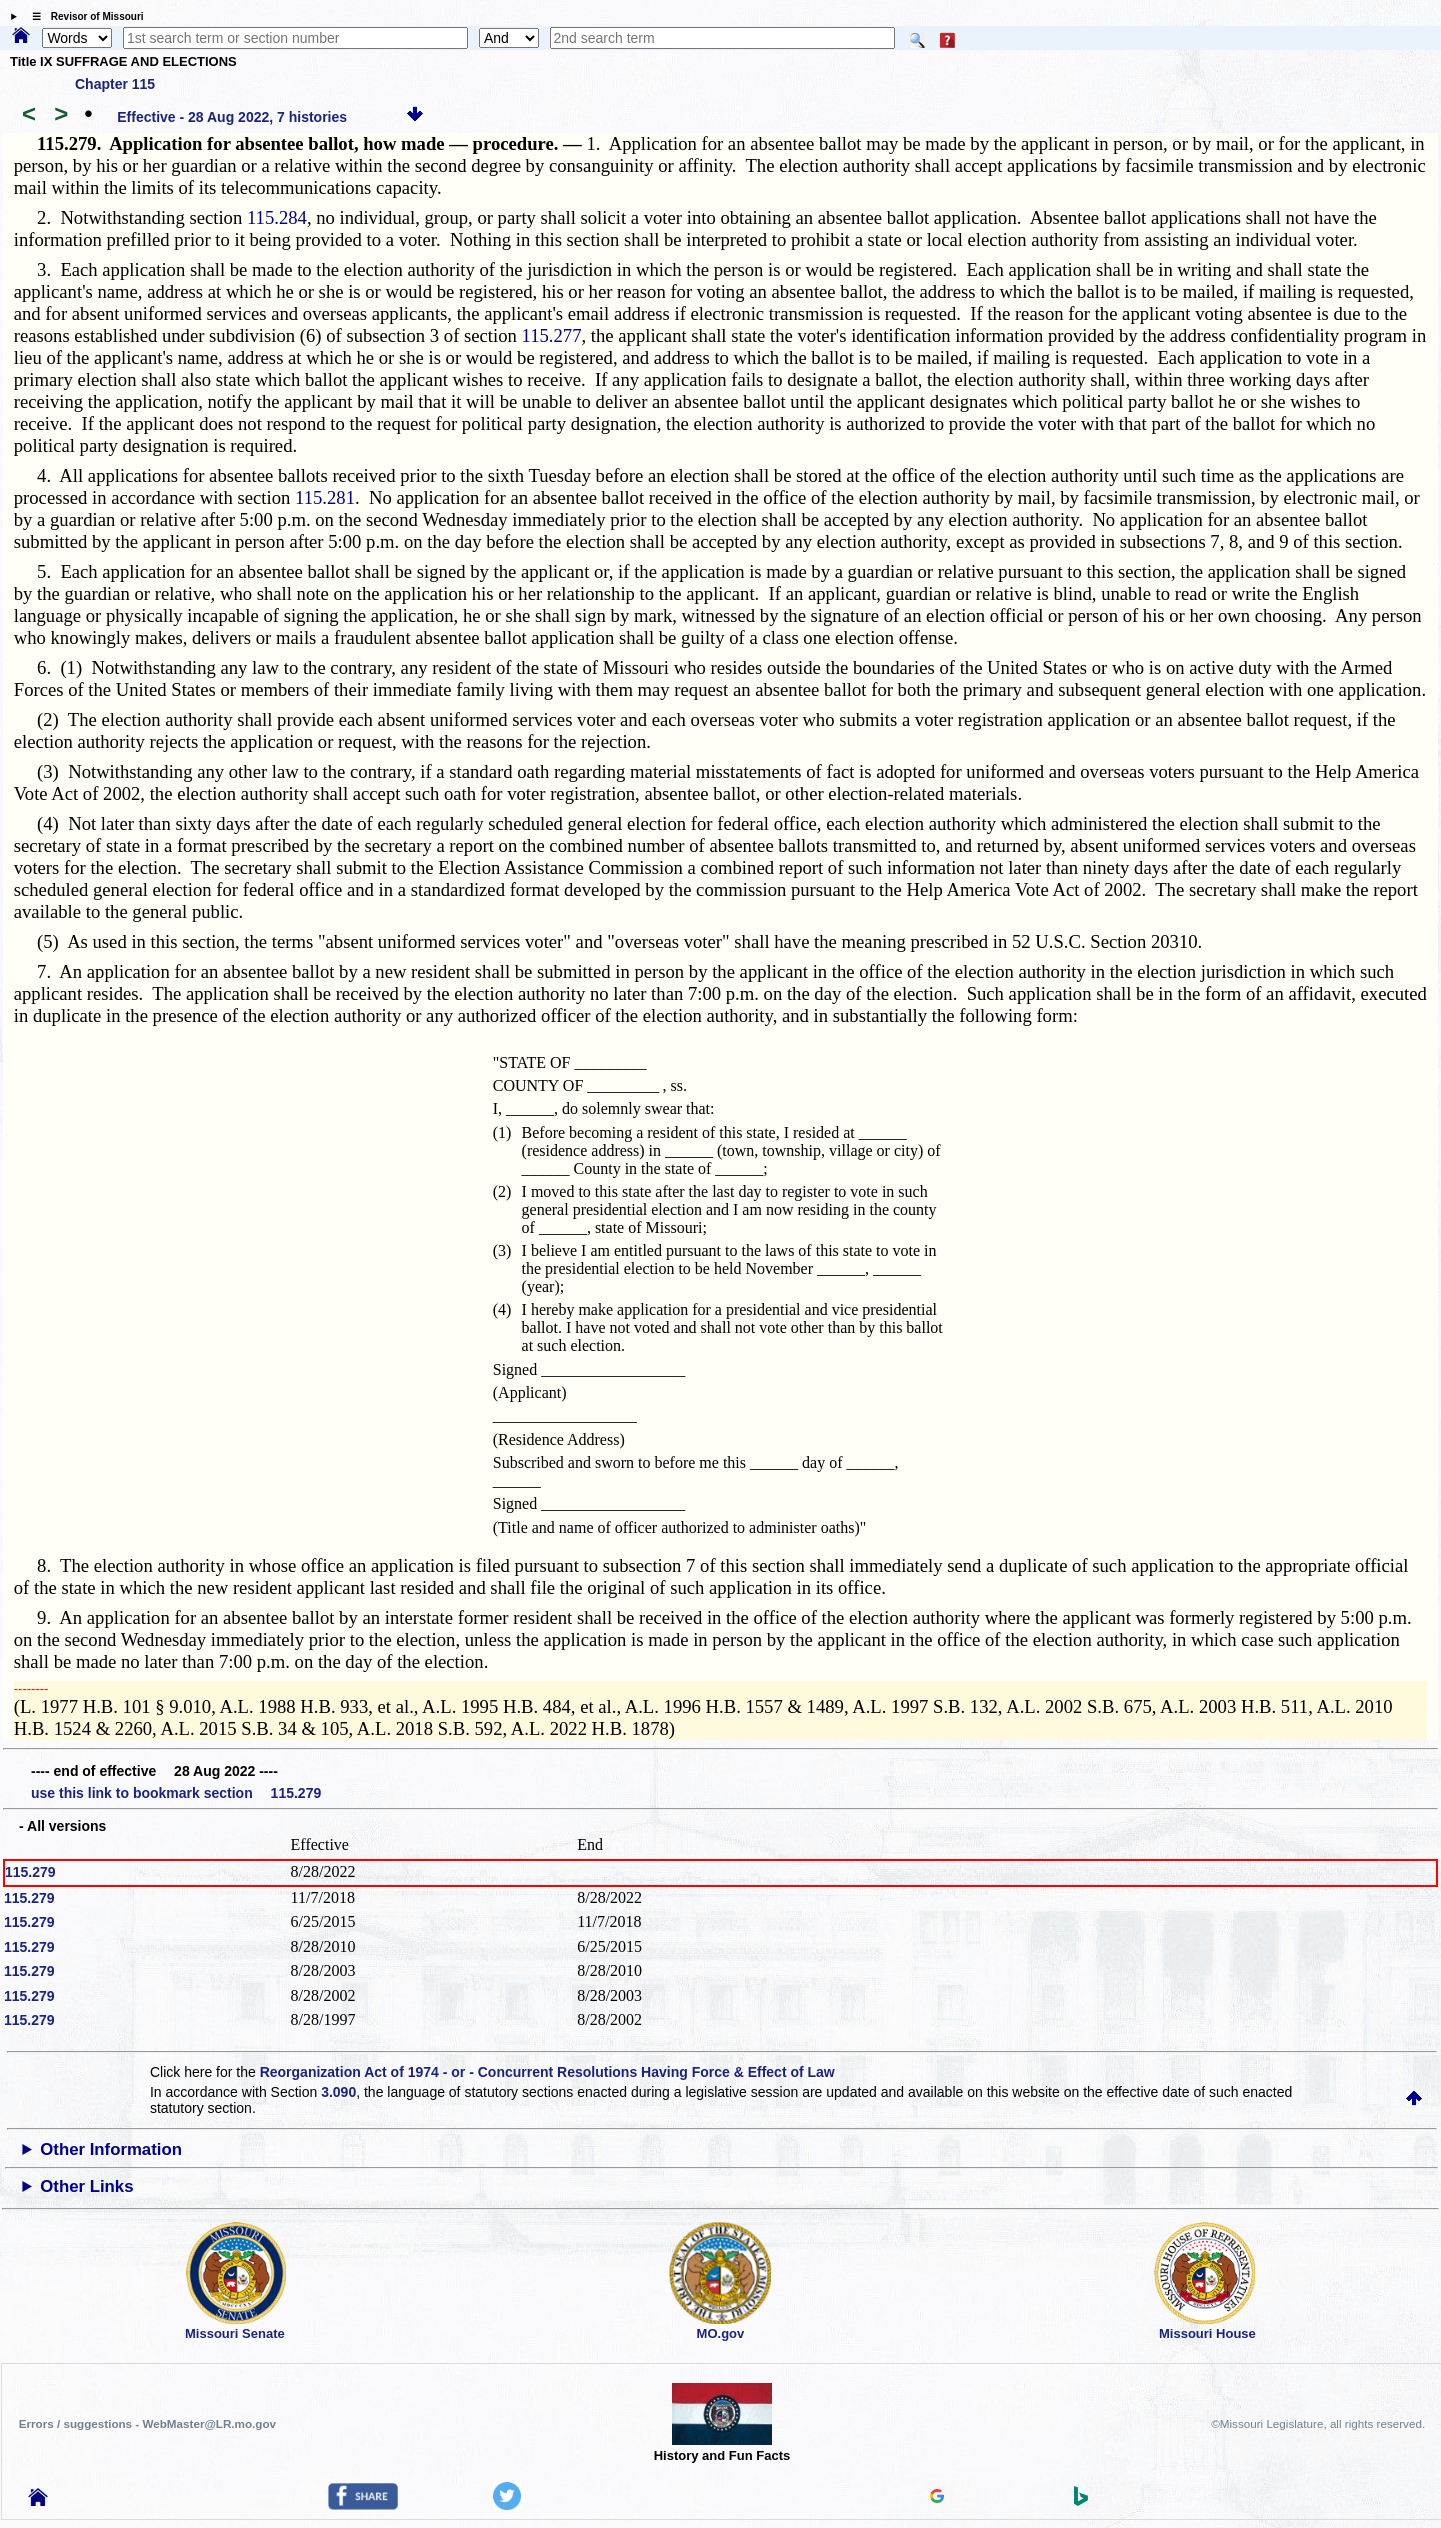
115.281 (325, 497)
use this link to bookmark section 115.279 (176, 1793)
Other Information (111, 2149)
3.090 (338, 2092)
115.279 (30, 1872)
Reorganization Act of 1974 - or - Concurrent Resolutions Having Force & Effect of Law (547, 2072)
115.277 (552, 335)
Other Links (86, 2186)
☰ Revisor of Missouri (83, 16)
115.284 (277, 217)
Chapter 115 (115, 84)
